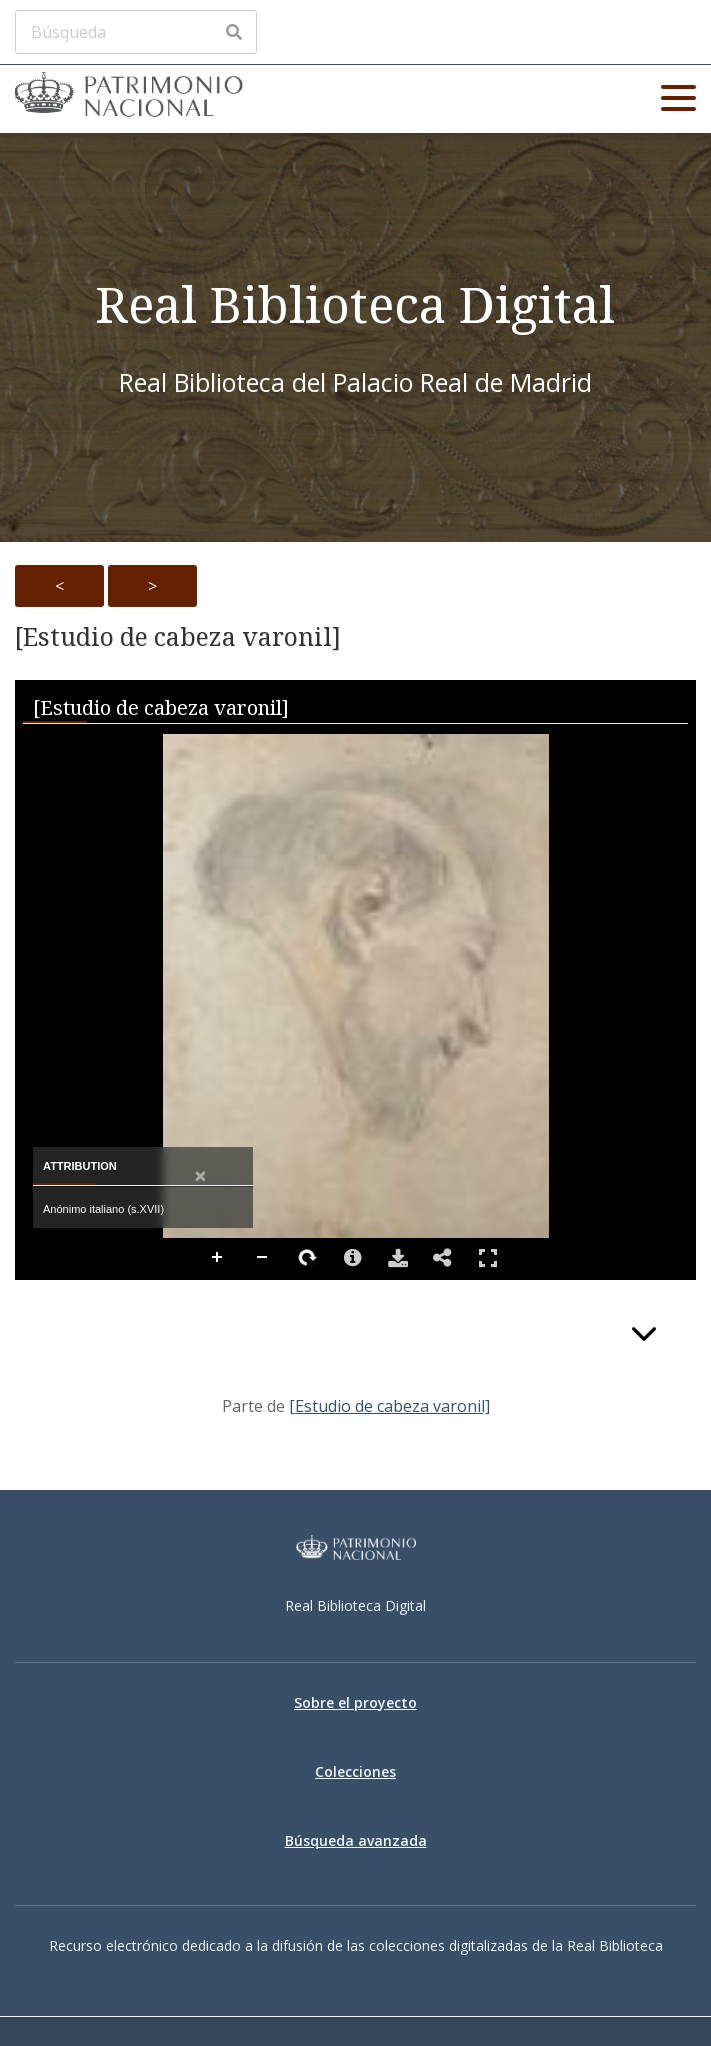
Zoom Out (263, 1258)
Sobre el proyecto (355, 1702)
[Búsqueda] (136, 32)
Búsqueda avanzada (356, 1840)
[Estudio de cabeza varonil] (178, 637)
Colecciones (355, 1771)
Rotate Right (308, 1258)
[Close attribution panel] (200, 1176)
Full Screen (488, 1257)
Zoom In (218, 1258)
